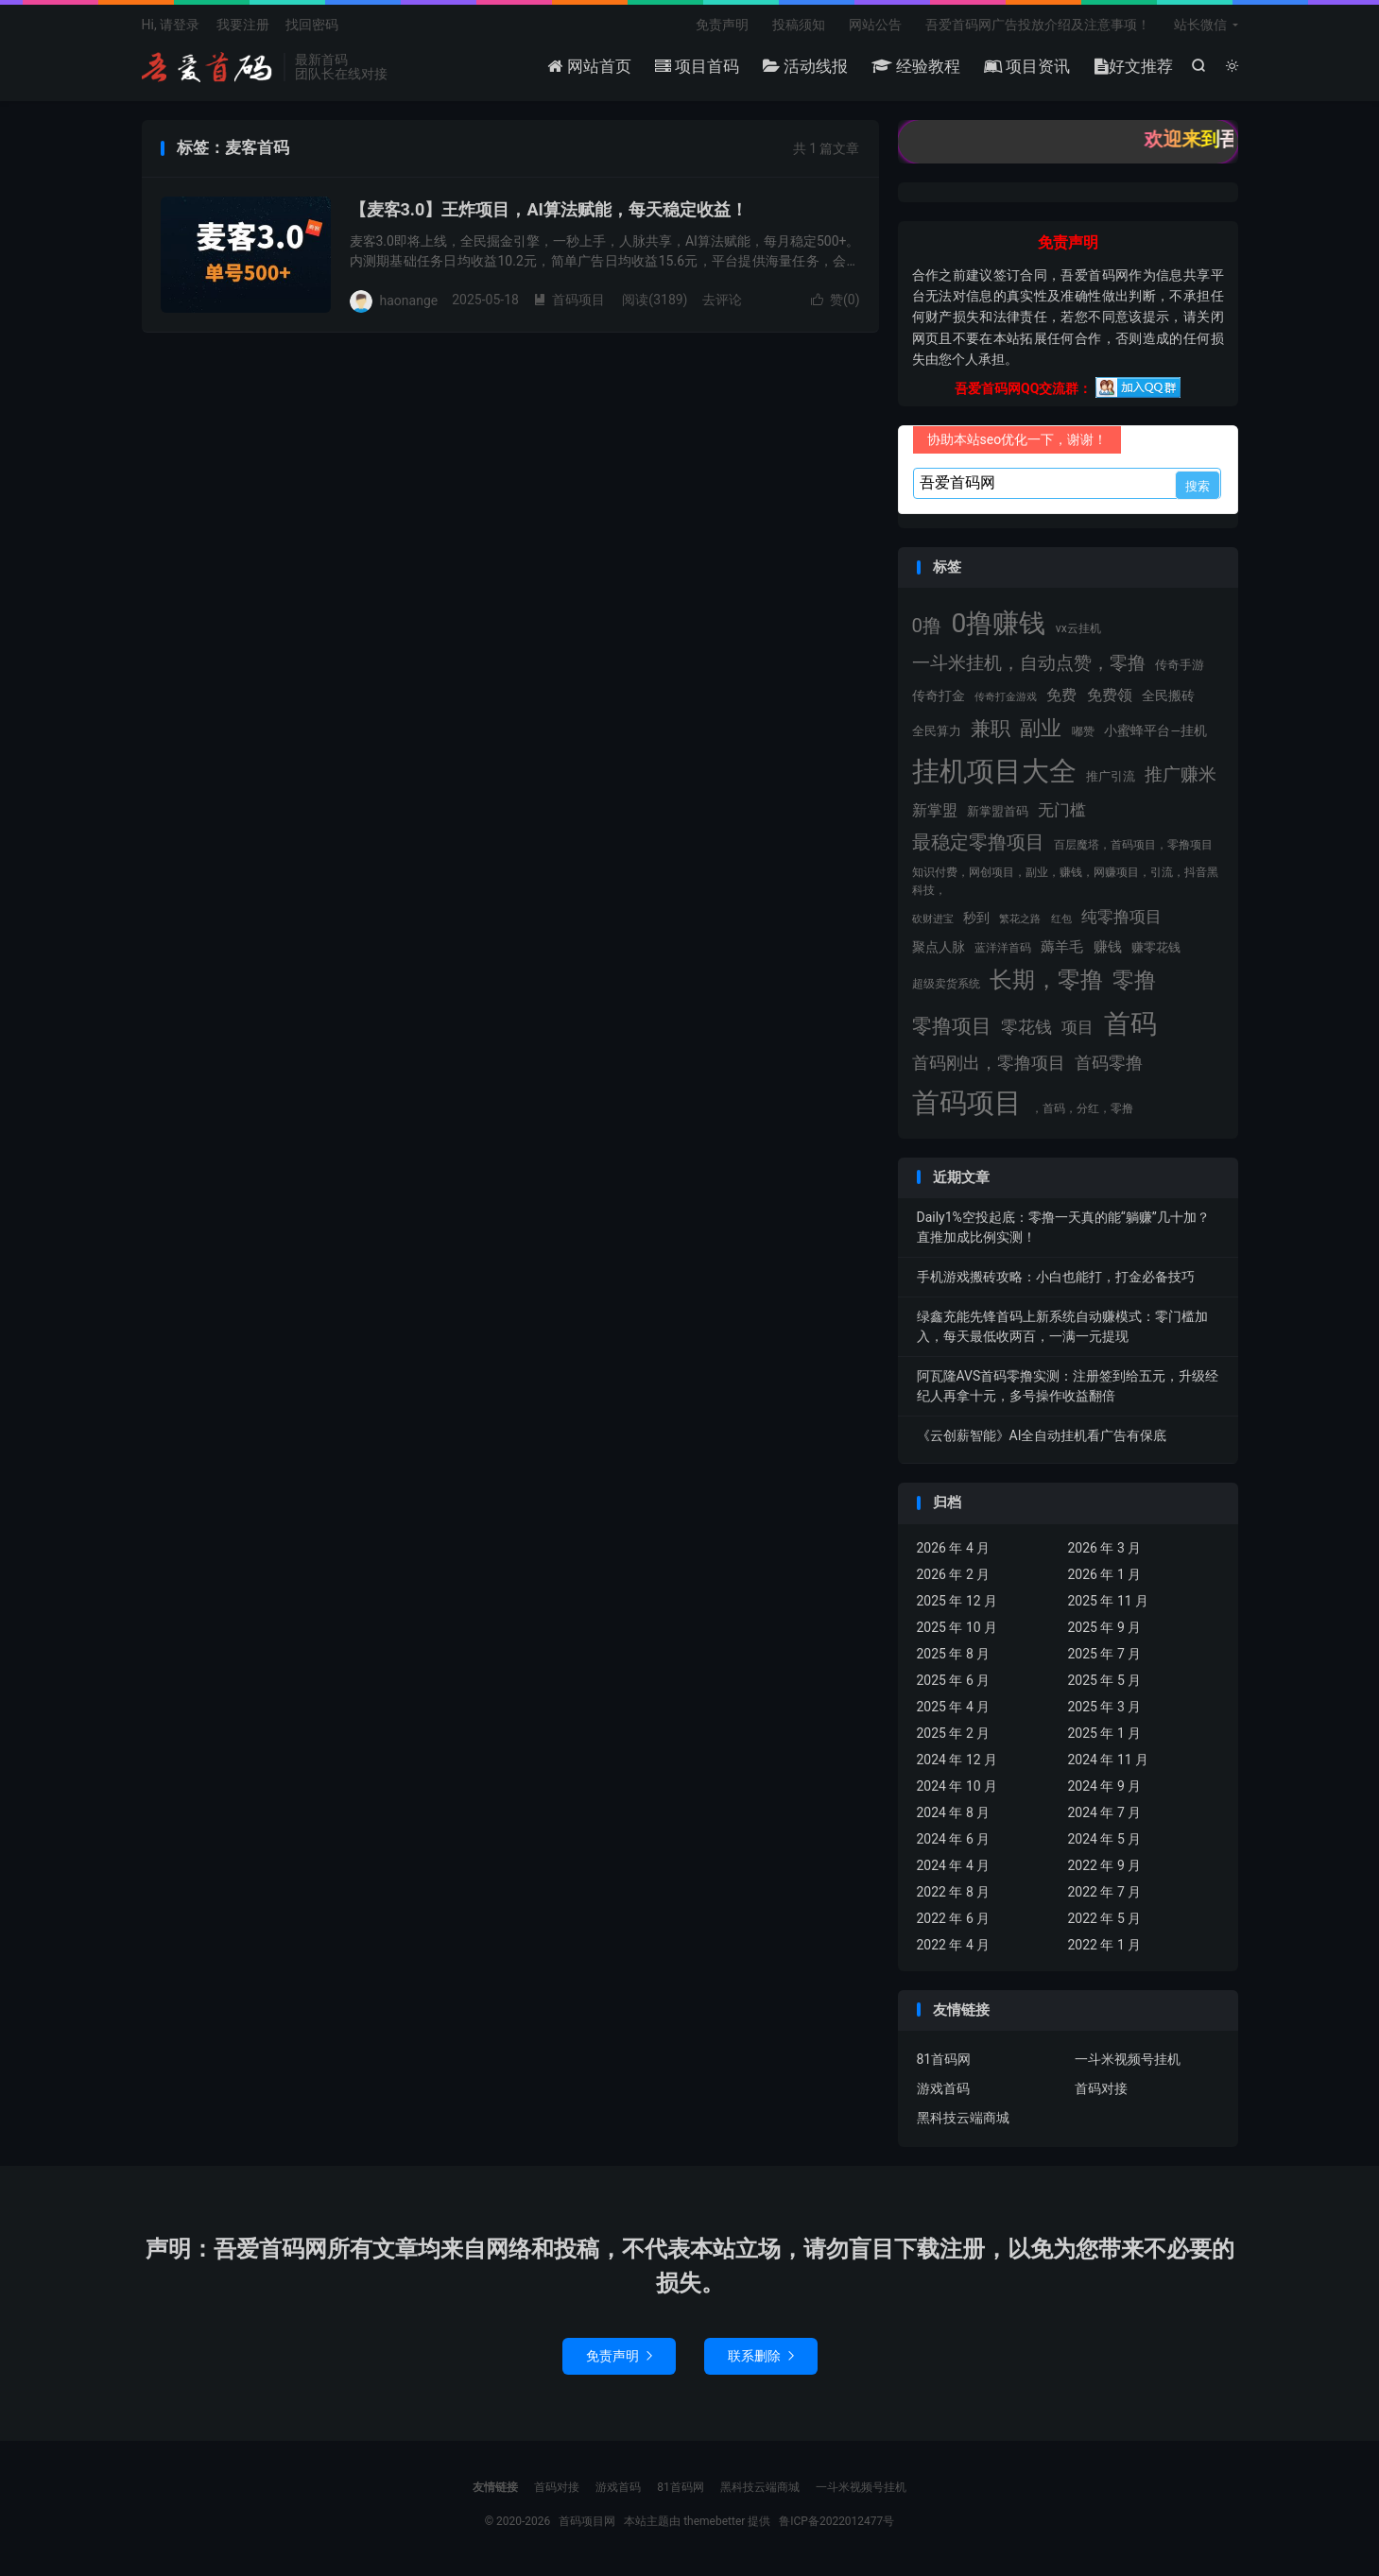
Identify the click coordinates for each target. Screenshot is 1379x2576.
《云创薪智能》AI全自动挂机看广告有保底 (1042, 1435)
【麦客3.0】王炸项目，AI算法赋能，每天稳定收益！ (549, 209)
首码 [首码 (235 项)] (1130, 1023)
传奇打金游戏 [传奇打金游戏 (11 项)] (1005, 697)
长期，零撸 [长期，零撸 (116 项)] (1046, 980)
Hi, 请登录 (171, 24)
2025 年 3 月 (1105, 1706)
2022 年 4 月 (954, 1944)
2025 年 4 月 (954, 1706)
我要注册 (242, 24)
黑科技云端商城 (963, 2117)
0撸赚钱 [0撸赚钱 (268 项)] (998, 623)
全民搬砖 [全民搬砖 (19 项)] (1168, 695)
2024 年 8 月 (954, 1812)
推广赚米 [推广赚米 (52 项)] (1180, 774)
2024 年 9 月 (1105, 1786)
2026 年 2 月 (954, 1574)
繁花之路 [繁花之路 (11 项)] (1020, 919)
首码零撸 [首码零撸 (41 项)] (1109, 1063)
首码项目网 (208, 67)
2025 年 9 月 (1105, 1627)
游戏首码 (943, 2088)
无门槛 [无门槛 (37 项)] (1062, 809)
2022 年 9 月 (1105, 1865)
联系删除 (761, 2355)
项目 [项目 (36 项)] (1077, 1027)
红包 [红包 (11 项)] (1061, 919)
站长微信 (1200, 24)
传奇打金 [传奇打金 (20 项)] (938, 695)
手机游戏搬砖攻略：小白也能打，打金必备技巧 (1056, 1276)
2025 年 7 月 (1105, 1653)
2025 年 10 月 (957, 1627)
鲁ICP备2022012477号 (836, 2521)
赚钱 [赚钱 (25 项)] (1108, 946)
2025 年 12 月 (957, 1600)
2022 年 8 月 (954, 1891)
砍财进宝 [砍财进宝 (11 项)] (933, 919)
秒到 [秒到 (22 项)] (976, 917)
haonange (409, 299)
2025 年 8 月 (954, 1653)
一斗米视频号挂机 (1128, 2059)
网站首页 (588, 66)
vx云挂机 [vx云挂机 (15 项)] (1078, 628)
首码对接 (1101, 2088)
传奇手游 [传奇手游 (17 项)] (1179, 665)
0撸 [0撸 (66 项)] (927, 625)
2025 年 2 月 (954, 1733)
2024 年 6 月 (954, 1838)
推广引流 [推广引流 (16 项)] (1110, 776)
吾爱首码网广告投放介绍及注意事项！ (1037, 24)
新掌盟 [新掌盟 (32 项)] (934, 810)
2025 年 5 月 (1105, 1680)
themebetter (714, 2521)
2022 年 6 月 (954, 1918)
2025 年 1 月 (1105, 1733)
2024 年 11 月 (1108, 1759)
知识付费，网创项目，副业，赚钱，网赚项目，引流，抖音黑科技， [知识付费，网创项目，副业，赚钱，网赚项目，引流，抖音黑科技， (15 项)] (1065, 881)
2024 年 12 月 (957, 1759)
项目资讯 (1027, 66)
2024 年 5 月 (1105, 1838)
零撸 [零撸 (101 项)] (1134, 980)
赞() (835, 299)
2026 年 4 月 (954, 1547)
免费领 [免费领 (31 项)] (1109, 695)
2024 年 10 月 (957, 1786)
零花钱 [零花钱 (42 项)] (1026, 1027)
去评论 (722, 299)
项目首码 (697, 66)
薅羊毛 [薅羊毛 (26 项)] (1062, 946)
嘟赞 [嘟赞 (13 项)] (1083, 731)
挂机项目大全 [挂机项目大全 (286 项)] (994, 771)
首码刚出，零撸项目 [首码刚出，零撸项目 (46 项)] (988, 1063)
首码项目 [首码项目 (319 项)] (967, 1103)
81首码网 (944, 2059)
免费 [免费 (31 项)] (1061, 695)
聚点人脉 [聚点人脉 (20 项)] (938, 946)
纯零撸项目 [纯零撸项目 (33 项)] (1121, 917)
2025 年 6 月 (954, 1680)
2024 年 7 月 (1105, 1812)
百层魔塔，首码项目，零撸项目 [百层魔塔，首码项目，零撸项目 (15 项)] (1133, 844)
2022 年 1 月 (1105, 1944)
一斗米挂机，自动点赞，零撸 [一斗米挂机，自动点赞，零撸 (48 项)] (1029, 663)
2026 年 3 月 (1105, 1547)
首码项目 (569, 299)
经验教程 (915, 66)
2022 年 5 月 (1105, 1918)
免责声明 (722, 24)
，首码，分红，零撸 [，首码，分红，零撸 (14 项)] (1082, 1108)
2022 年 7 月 (1105, 1891)
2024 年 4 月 (954, 1865)
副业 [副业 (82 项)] (1040, 728)
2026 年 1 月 (1105, 1574)
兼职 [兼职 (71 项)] (990, 728)
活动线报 (805, 66)
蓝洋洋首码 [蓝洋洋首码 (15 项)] (1002, 947)
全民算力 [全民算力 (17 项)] (936, 731)
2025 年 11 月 (1108, 1600)
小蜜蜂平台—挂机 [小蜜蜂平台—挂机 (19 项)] (1155, 730)
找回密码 (311, 24)
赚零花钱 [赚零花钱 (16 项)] (1156, 947)
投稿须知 (798, 24)
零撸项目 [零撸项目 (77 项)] (951, 1026)
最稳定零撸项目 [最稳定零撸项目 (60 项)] (978, 842)
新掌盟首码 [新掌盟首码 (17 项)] (997, 811)
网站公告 (875, 24)
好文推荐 (1134, 66)
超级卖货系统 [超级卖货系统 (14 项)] (946, 983)
